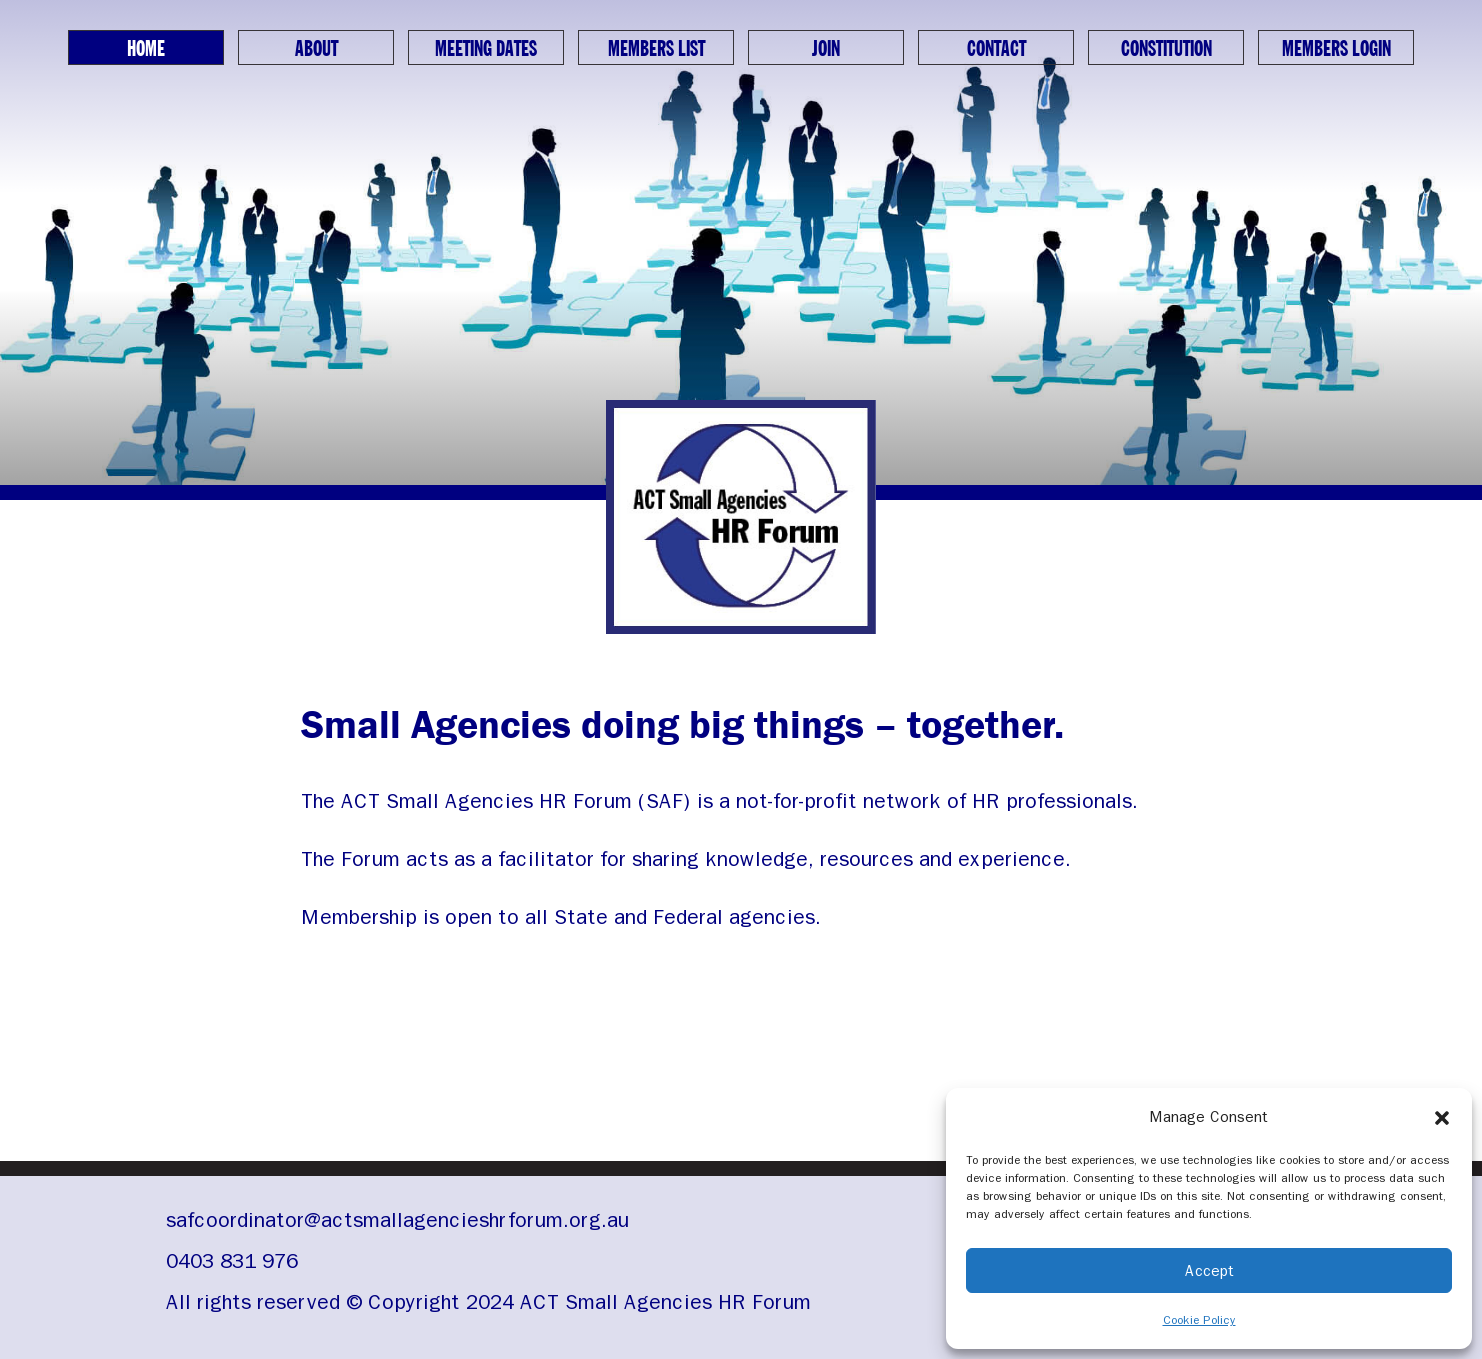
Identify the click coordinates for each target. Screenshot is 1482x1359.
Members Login (1336, 49)
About (316, 49)
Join (826, 49)
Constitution (1166, 49)
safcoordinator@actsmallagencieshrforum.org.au (397, 1220)
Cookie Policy (1199, 1320)
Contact (996, 49)
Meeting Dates (486, 49)
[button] (1442, 1117)
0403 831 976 (232, 1261)
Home (146, 49)
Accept (1209, 1271)
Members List (656, 49)
